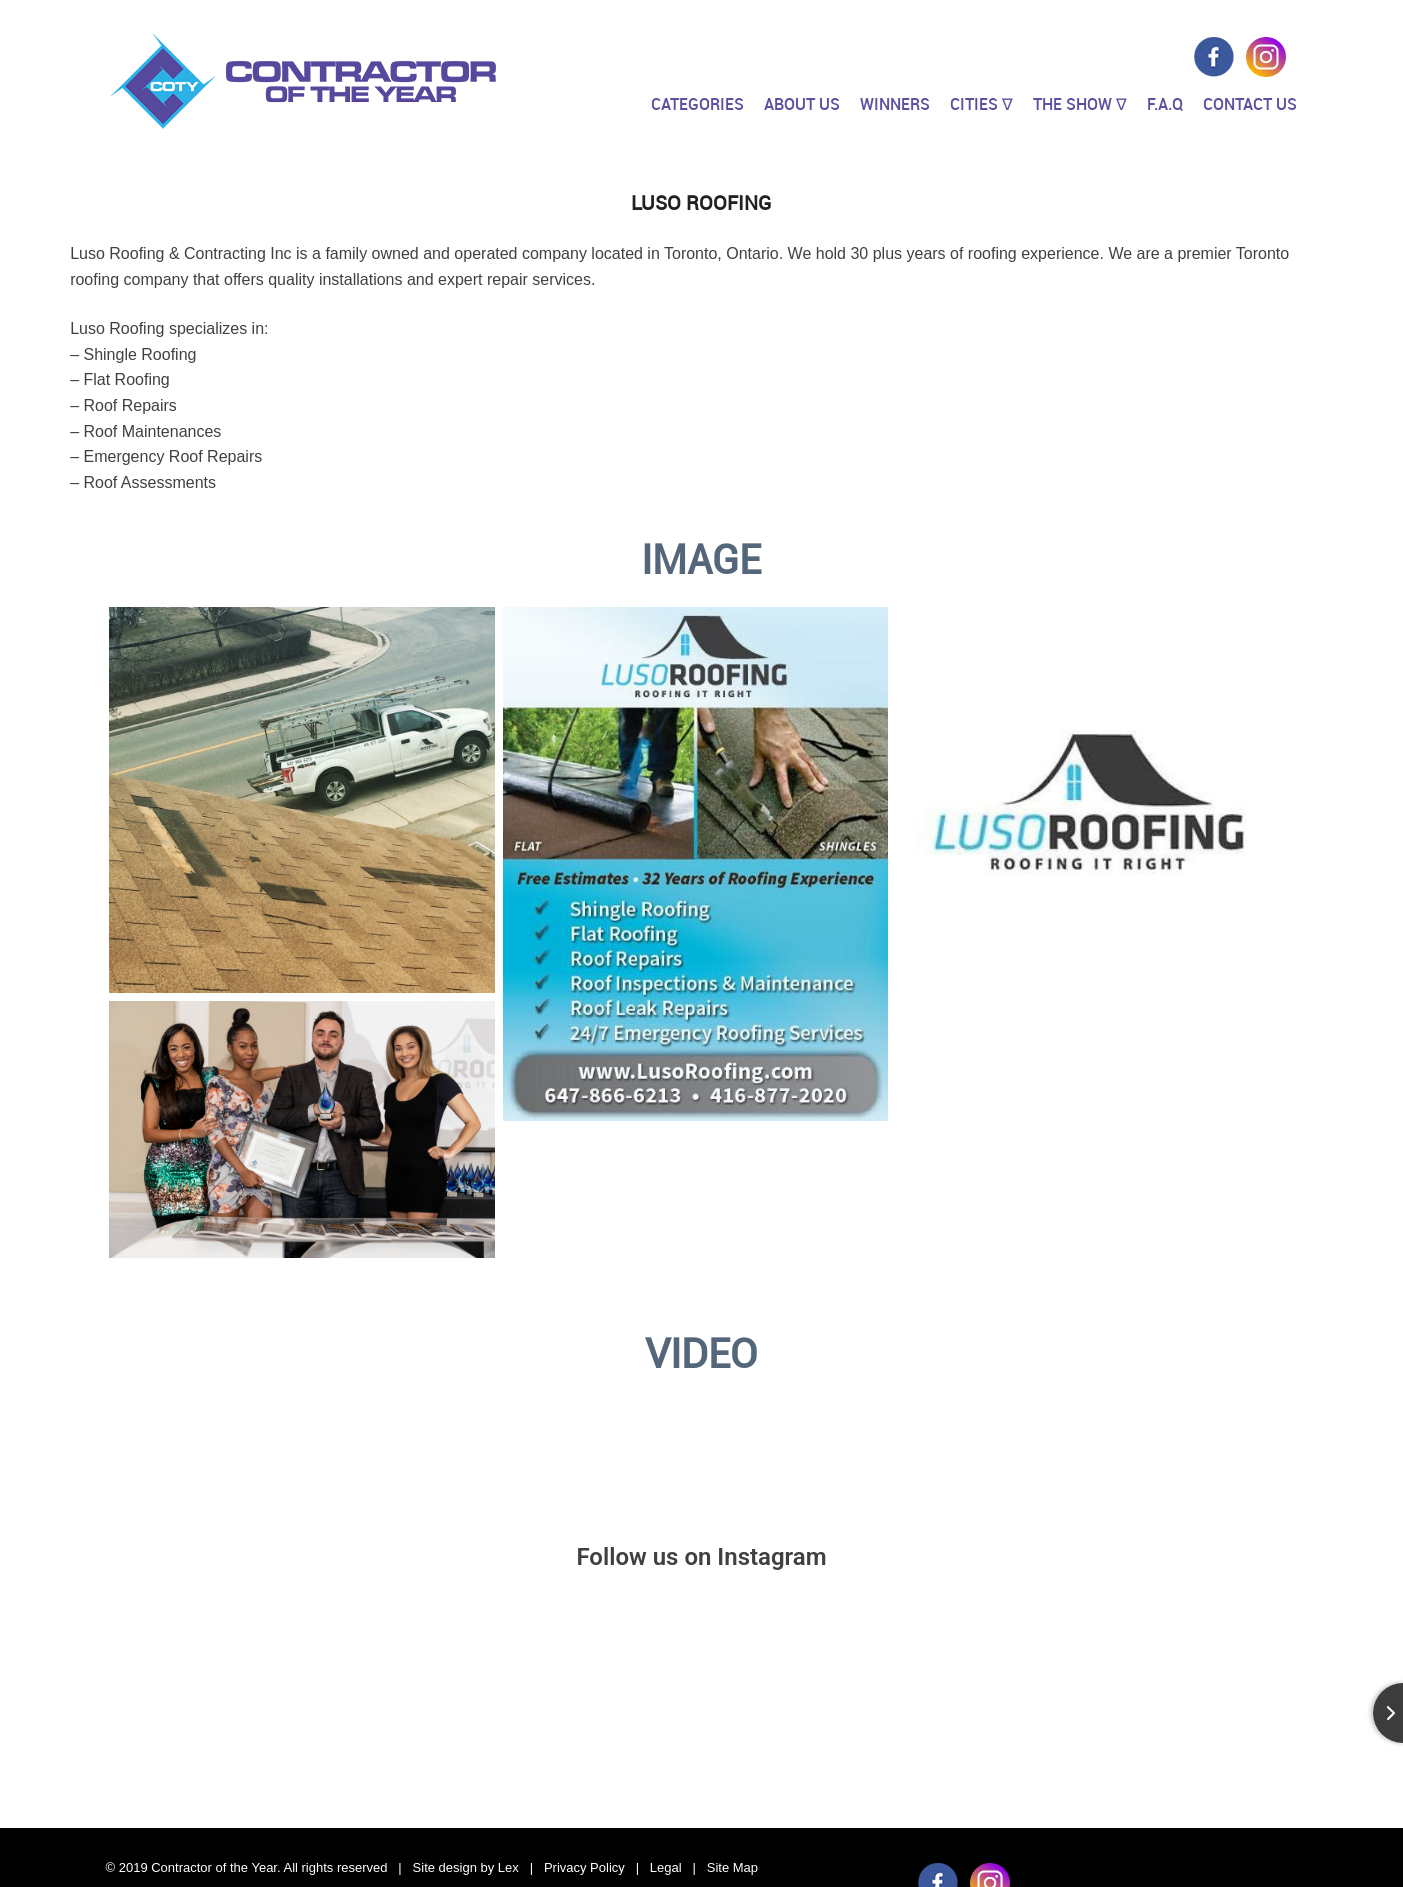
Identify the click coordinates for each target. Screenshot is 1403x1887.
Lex (508, 1867)
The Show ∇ (1080, 104)
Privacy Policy (584, 1867)
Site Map (732, 1867)
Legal (666, 1867)
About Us (802, 104)
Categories (697, 104)
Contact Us (1250, 104)
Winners (895, 104)
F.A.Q (1165, 104)
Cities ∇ (981, 104)
